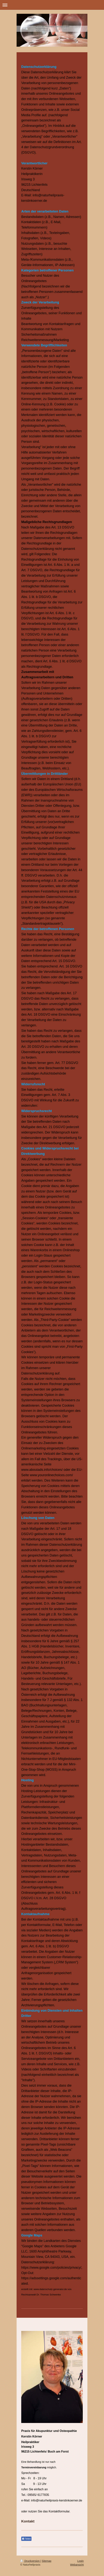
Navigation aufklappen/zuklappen (52, 5)
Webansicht (77, 2564)
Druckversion (30, 2560)
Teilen (26, 2539)
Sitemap (46, 2560)
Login (80, 2560)
